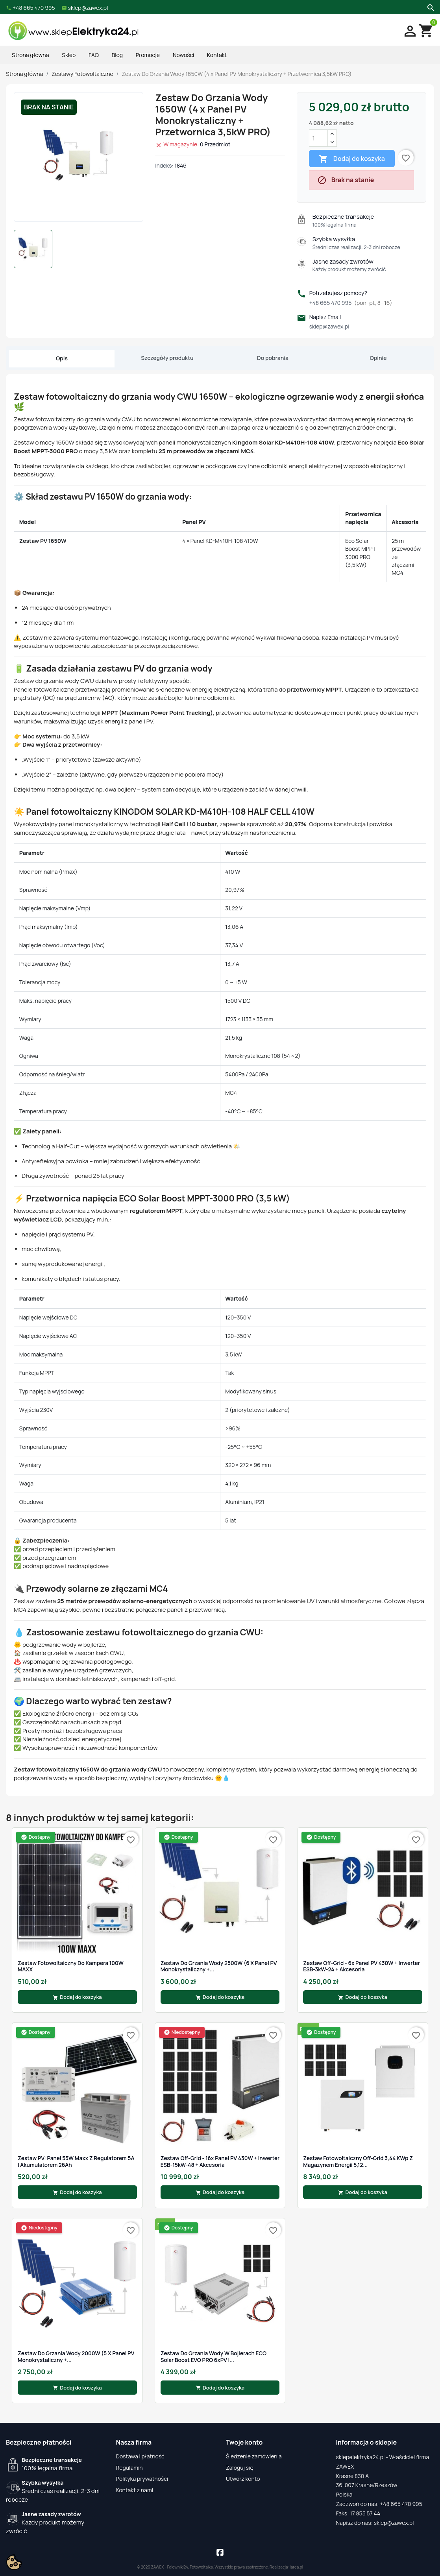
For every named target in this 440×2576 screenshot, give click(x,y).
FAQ (94, 55)
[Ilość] (318, 138)
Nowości (183, 55)
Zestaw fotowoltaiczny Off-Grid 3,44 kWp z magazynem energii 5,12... (358, 2161)
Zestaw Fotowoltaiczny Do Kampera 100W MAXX (71, 1966)
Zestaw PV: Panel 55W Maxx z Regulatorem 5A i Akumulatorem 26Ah (76, 2161)
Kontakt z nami (134, 2490)
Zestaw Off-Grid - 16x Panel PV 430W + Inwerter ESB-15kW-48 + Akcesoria (220, 2161)
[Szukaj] (430, 7)
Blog (117, 55)
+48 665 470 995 (350, 302)
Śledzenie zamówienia (254, 2456)
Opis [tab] (62, 358)
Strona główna (30, 55)
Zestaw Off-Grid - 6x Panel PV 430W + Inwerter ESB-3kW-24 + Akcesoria (361, 1966)
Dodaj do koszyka (352, 159)
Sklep (69, 55)
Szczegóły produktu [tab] (167, 358)
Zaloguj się (239, 2467)
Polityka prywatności (142, 2478)
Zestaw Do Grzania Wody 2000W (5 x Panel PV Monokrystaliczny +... (76, 2356)
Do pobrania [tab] (272, 358)
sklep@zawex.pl (329, 326)
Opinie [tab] (378, 358)
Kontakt (217, 55)
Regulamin (129, 2467)
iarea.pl (296, 2567)
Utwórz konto (243, 2478)
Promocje (148, 55)
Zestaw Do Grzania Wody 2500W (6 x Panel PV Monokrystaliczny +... (219, 1966)
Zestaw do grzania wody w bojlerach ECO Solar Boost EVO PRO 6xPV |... (214, 2356)
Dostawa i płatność (140, 2456)
